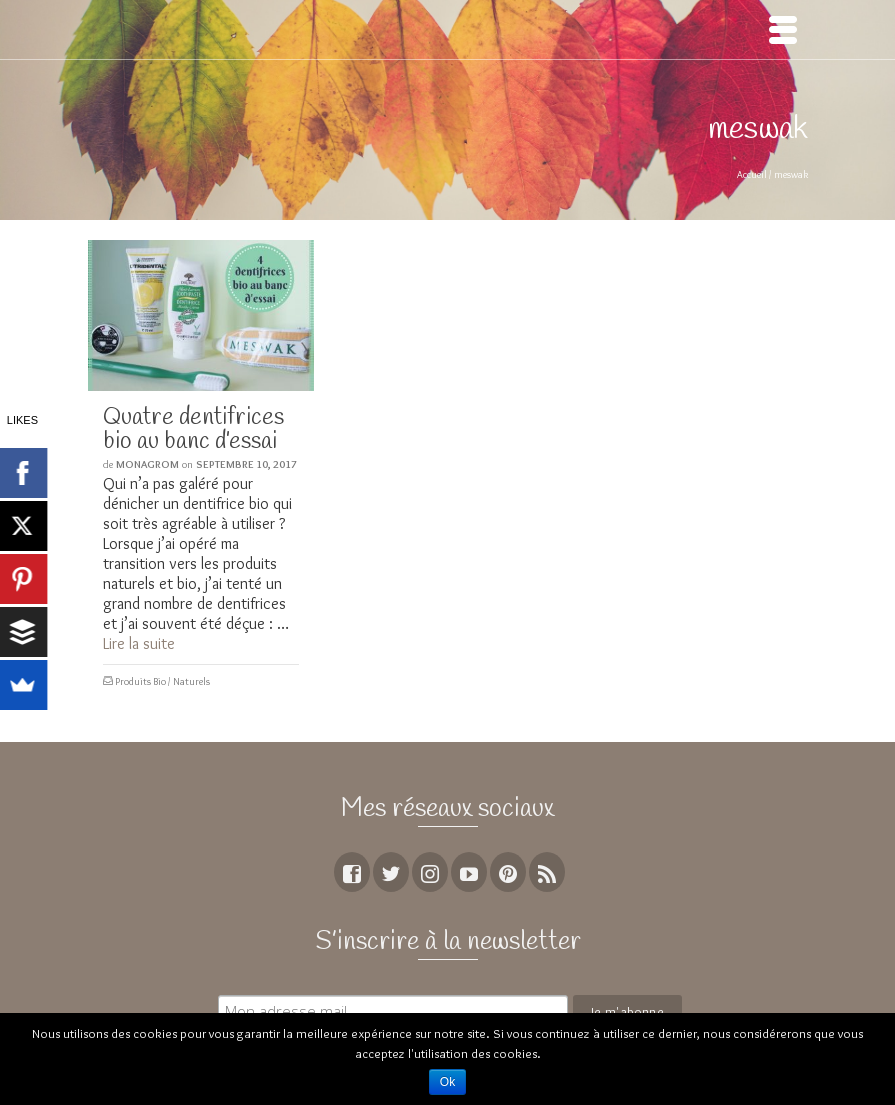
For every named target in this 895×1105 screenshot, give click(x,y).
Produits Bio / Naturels (162, 681)
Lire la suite (139, 643)
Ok (447, 1082)
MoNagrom (147, 464)
